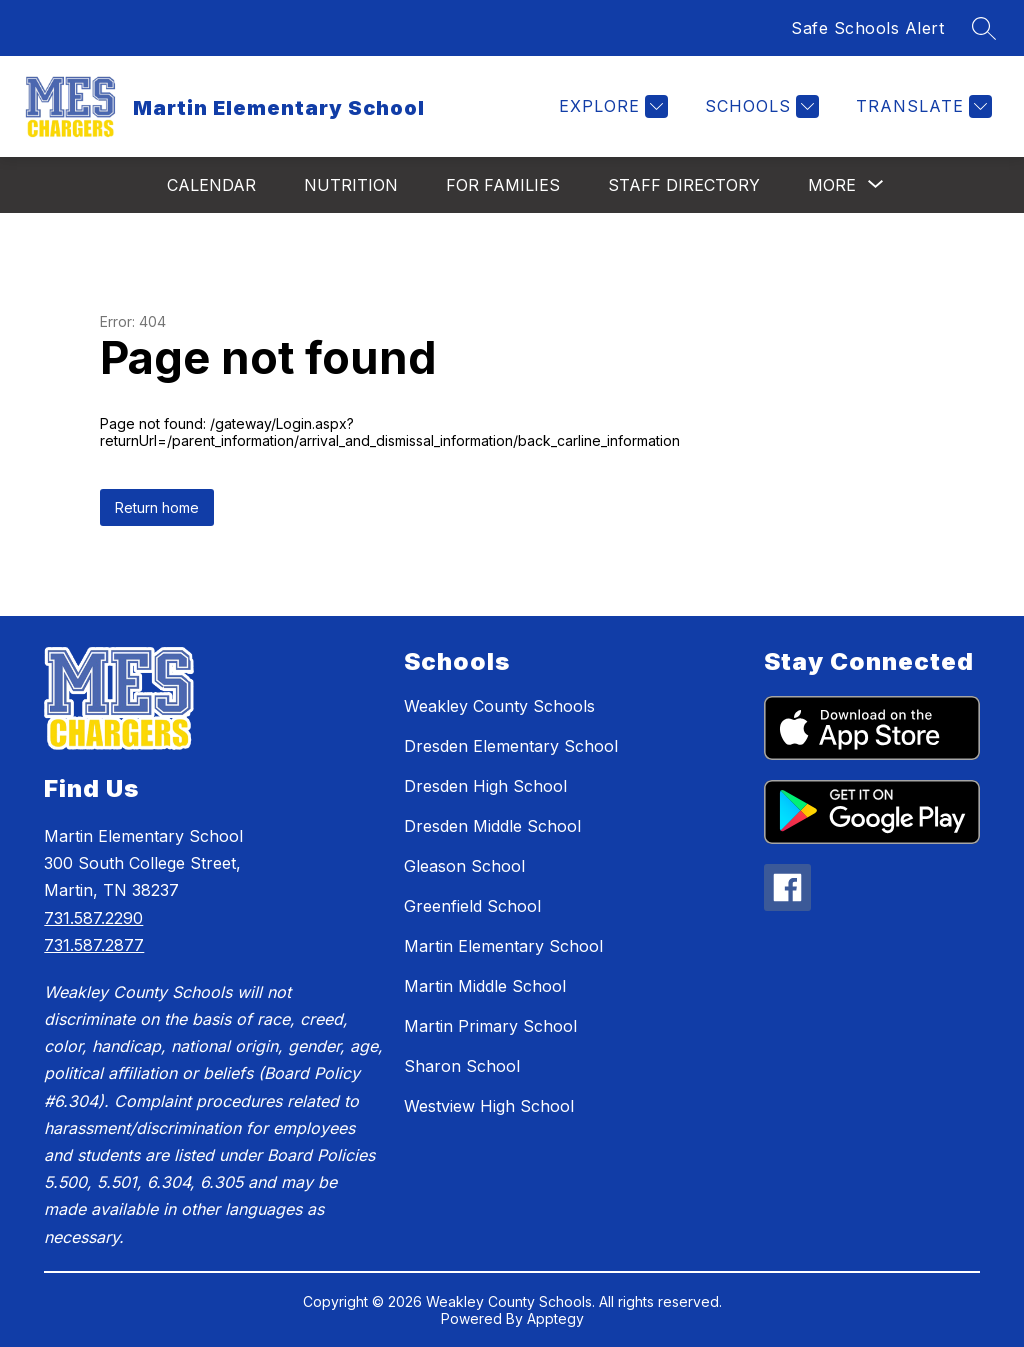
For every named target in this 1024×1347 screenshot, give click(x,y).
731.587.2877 (94, 945)
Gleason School (464, 866)
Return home (157, 507)
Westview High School (489, 1106)
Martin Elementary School (503, 946)
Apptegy (555, 1318)
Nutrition (351, 185)
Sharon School (462, 1066)
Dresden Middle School (492, 826)
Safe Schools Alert (867, 28)
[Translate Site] (921, 106)
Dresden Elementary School (511, 746)
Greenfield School (472, 906)
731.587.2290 (93, 918)
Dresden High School (485, 786)
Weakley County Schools (499, 706)
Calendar (211, 185)
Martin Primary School (490, 1026)
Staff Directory (684, 185)
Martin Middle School (485, 986)
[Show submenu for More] (832, 185)
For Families (503, 185)
